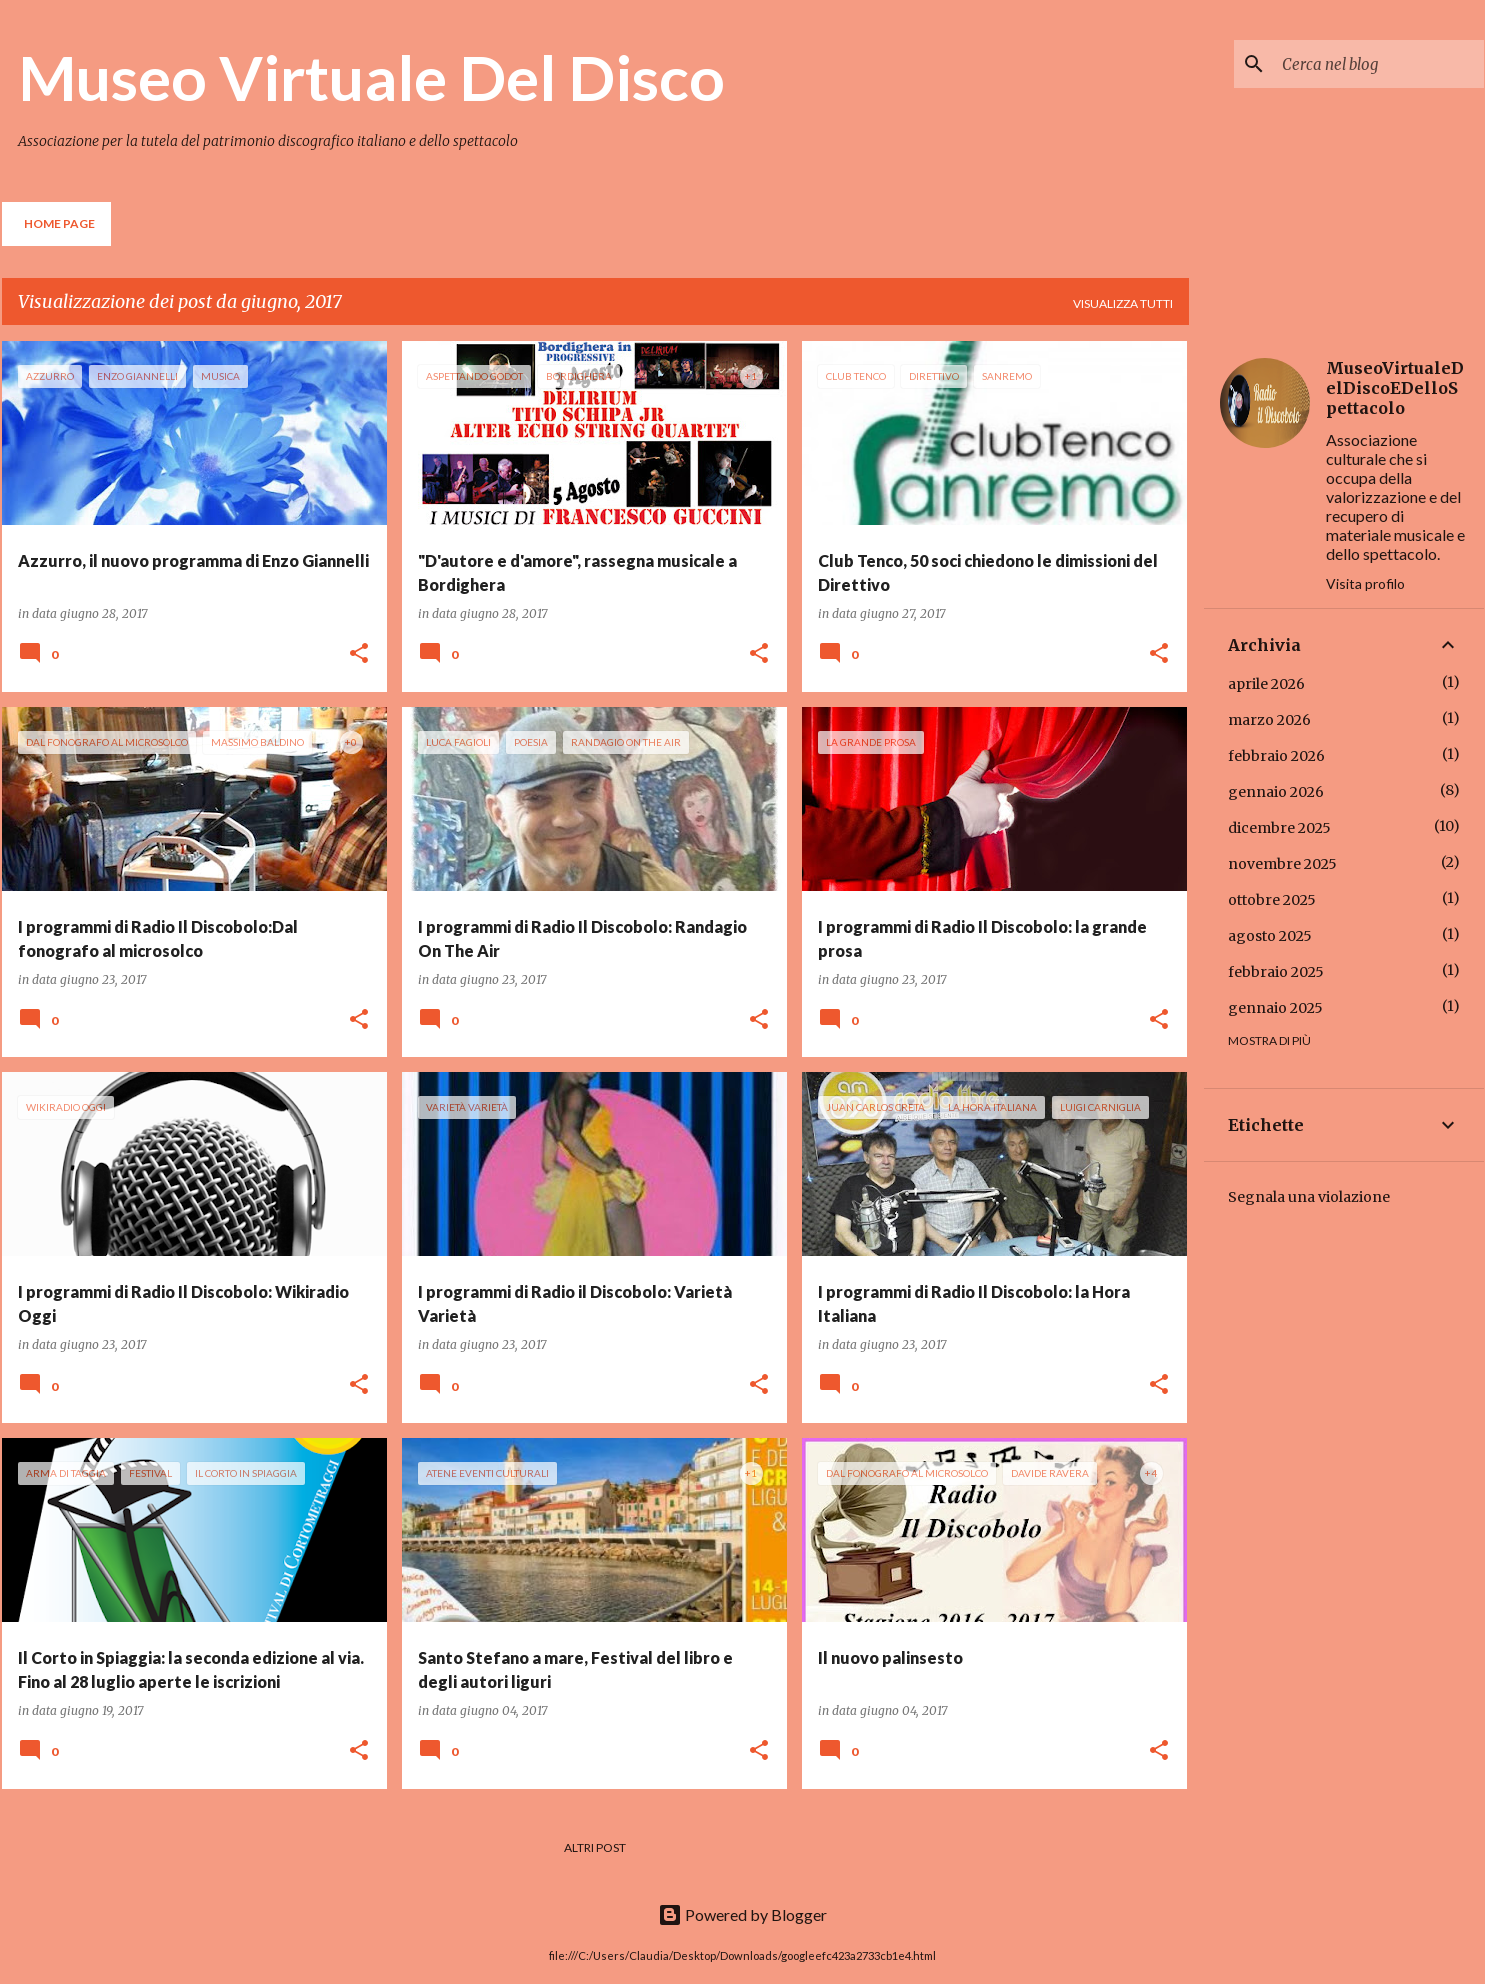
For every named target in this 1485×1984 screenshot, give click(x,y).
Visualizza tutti (1123, 303)
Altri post (595, 1847)
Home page (59, 223)
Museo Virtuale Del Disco (371, 77)
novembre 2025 (1282, 864)
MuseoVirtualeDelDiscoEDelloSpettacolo (1395, 388)
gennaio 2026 (1276, 792)
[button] (359, 654)
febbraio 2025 (1276, 972)
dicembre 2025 (1279, 828)
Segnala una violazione (1309, 1197)
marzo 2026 (1269, 720)
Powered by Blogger (742, 1914)
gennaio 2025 (1275, 1008)
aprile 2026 (1266, 684)
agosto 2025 (1270, 936)
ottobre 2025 (1272, 900)
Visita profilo (1365, 583)
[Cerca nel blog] (1379, 64)
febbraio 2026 (1276, 756)
